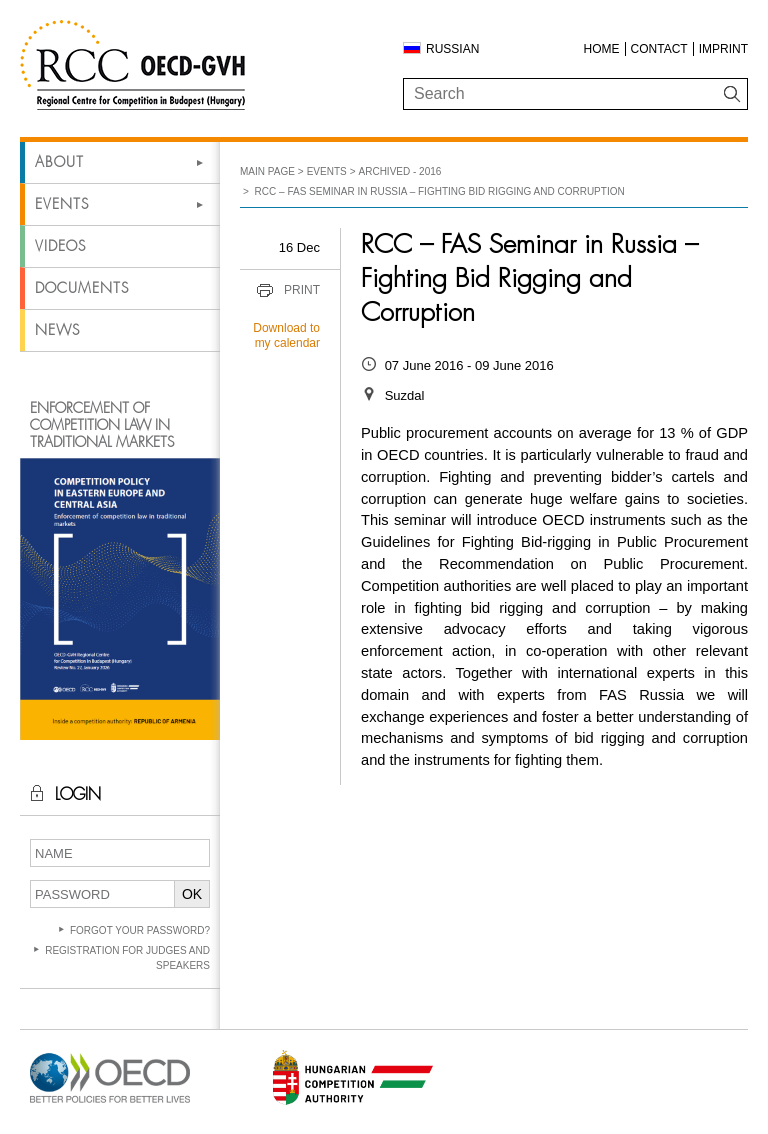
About (59, 162)
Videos (60, 246)
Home (602, 49)
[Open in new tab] (110, 1103)
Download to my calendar (286, 336)
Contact (659, 49)
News (57, 330)
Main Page (267, 171)
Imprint (723, 49)
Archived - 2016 (400, 171)
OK (192, 894)
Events (62, 204)
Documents (82, 288)
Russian (452, 49)
